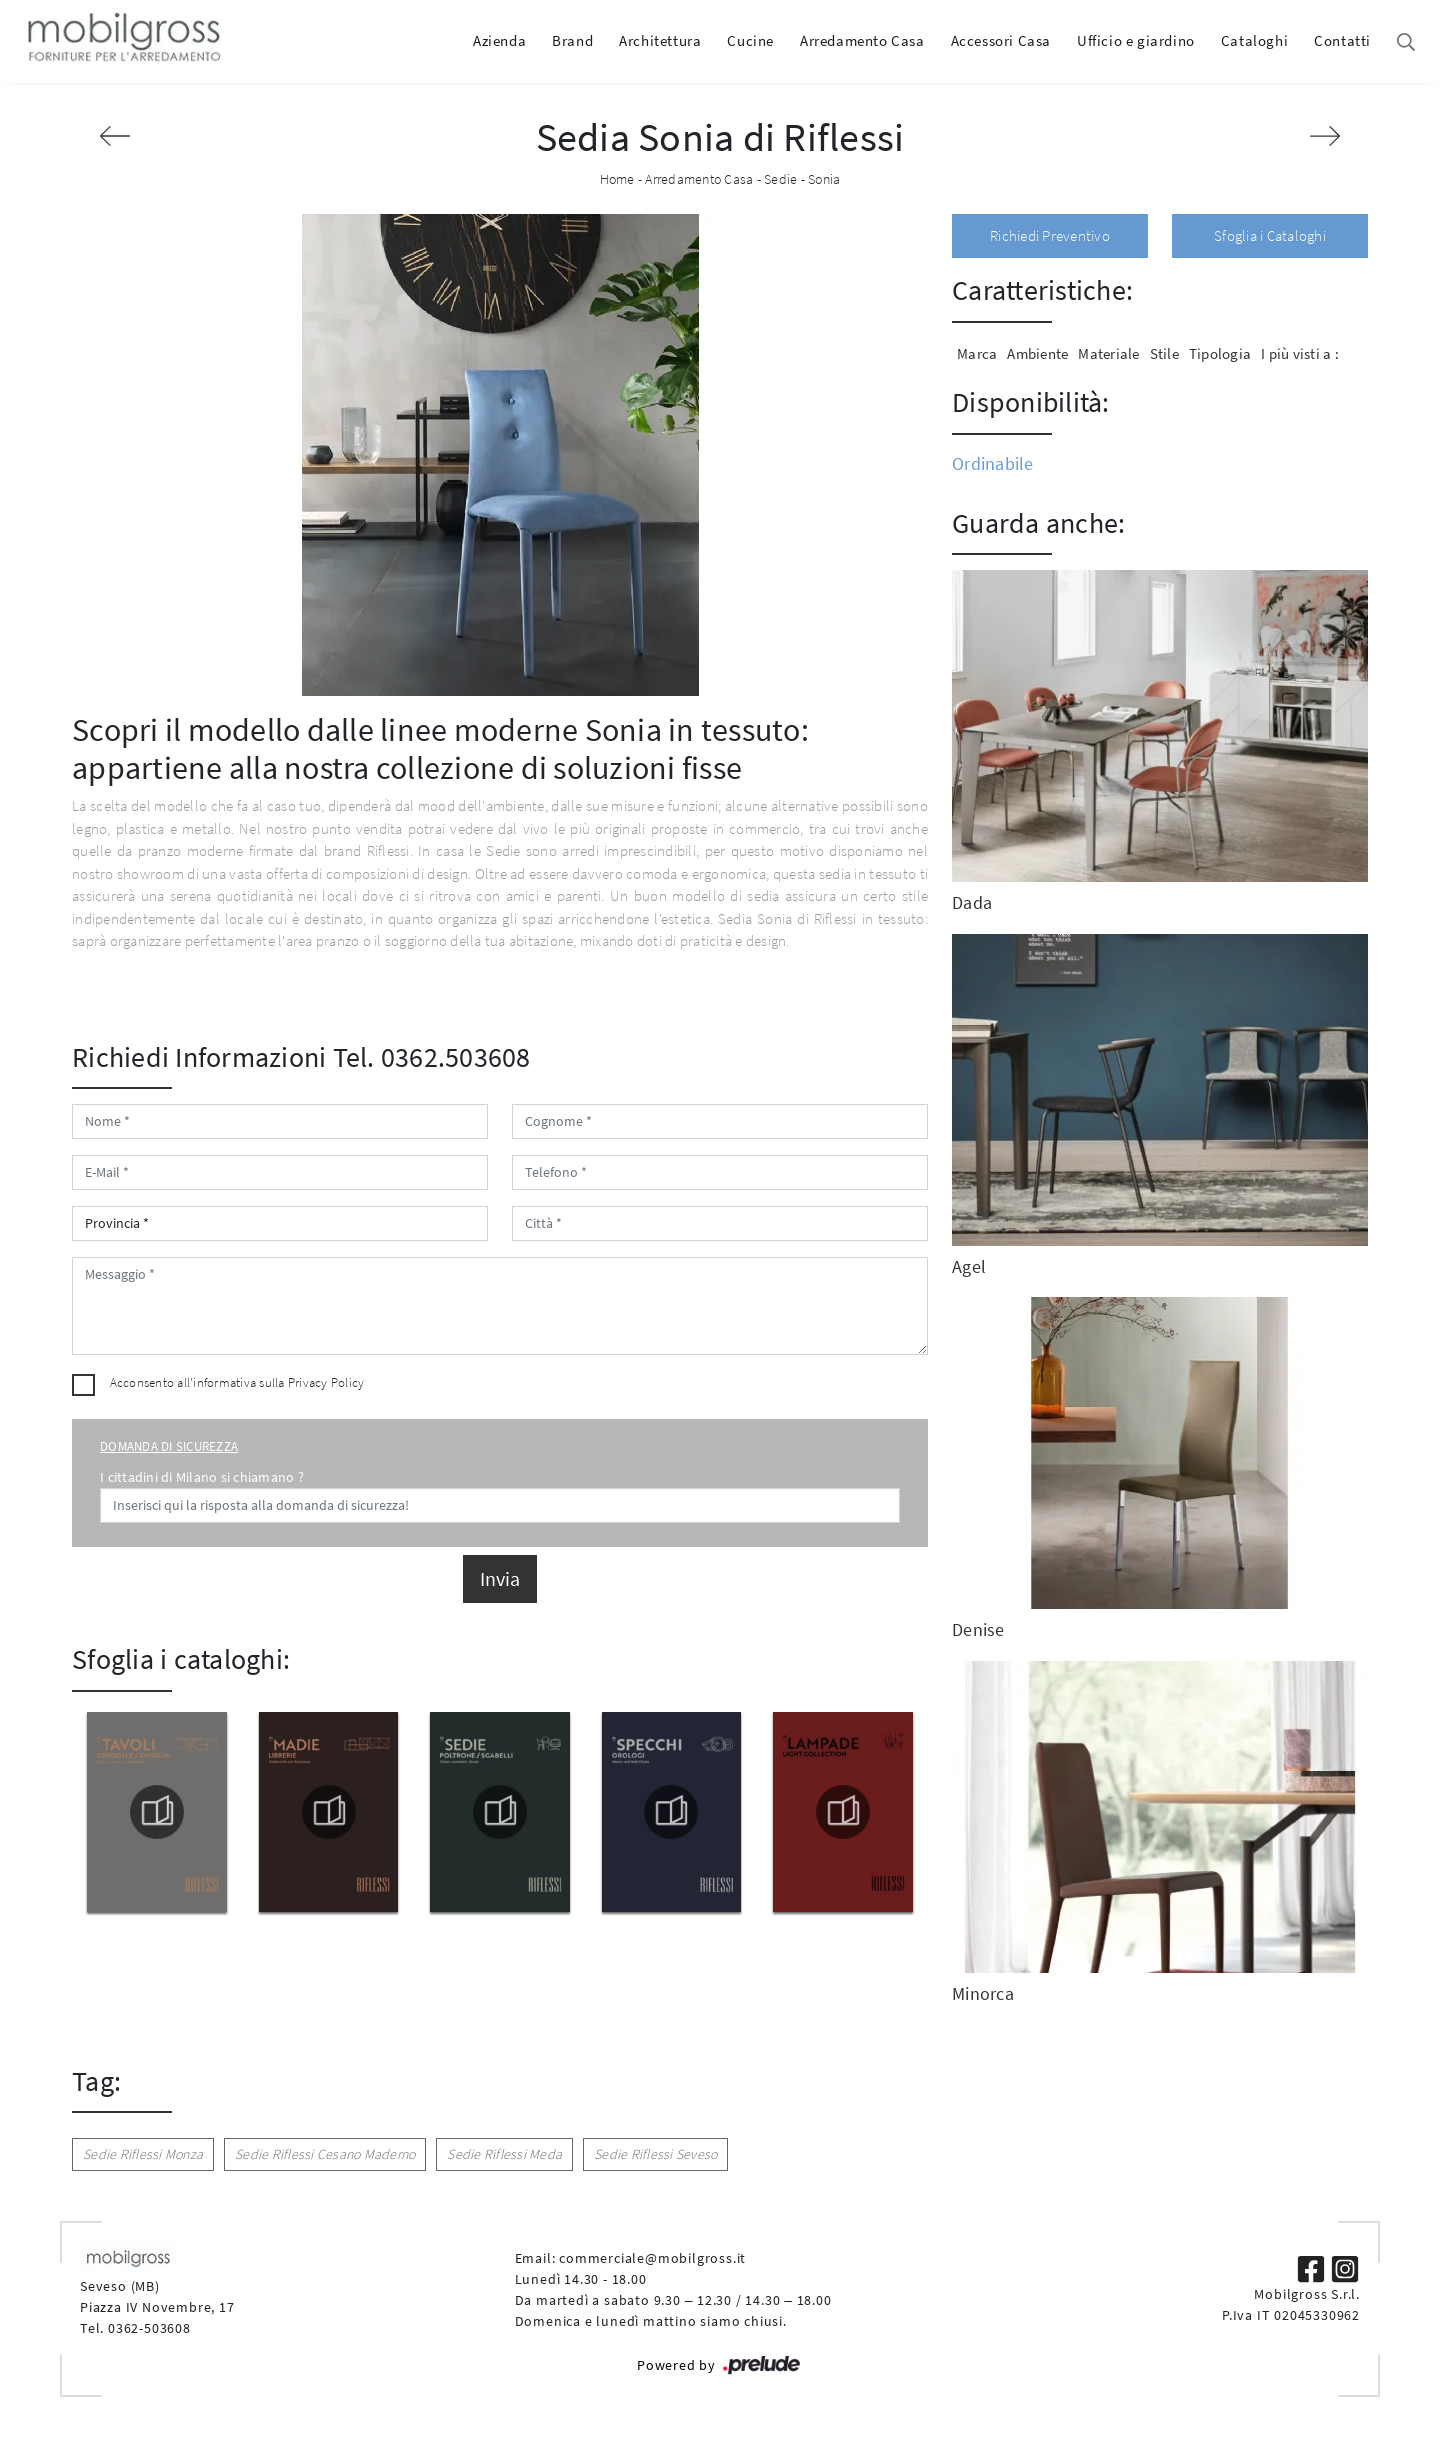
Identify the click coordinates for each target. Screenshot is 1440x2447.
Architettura (660, 40)
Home (617, 179)
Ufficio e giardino (1136, 40)
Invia (500, 1578)
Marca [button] (977, 353)
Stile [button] (1164, 353)
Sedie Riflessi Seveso (655, 2154)
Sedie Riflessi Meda (504, 2154)
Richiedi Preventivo (1050, 235)
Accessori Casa (1001, 40)
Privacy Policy (326, 1382)
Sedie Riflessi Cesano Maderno (325, 2154)
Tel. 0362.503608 (432, 1057)
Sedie (780, 179)
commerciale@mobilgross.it (652, 2258)
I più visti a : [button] (1300, 353)
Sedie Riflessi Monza (143, 2154)
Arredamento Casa (862, 40)
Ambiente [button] (1037, 353)
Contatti (1342, 40)
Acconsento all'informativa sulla (237, 1382)
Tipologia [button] (1220, 353)
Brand (572, 40)
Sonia (824, 179)
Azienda (499, 40)
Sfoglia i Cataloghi (1270, 235)
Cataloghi (1254, 40)
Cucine (750, 40)
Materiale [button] (1108, 353)
